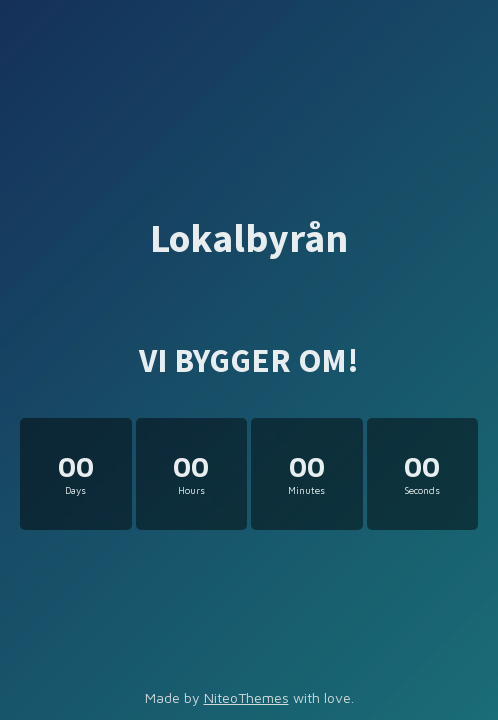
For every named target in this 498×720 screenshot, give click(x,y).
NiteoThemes (246, 697)
